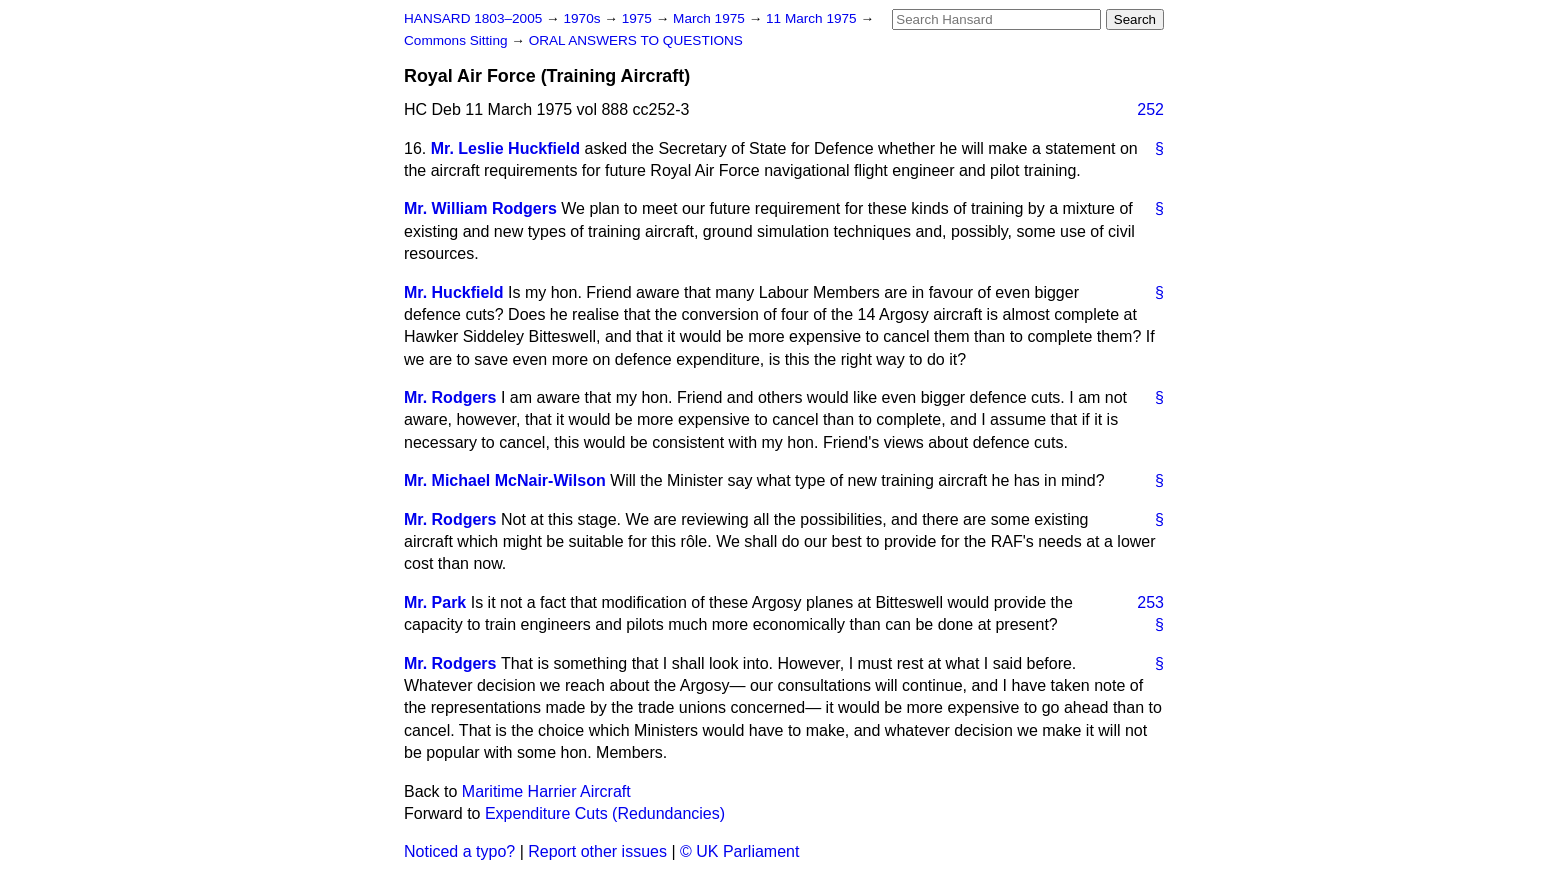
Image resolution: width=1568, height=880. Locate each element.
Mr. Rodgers (450, 397)
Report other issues (597, 851)
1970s (583, 18)
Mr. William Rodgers (480, 208)
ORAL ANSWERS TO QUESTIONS (636, 40)
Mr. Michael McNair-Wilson (505, 480)
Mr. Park (435, 602)
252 (1150, 109)
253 (1150, 602)
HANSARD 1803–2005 (473, 18)
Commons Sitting (457, 40)
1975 (639, 18)
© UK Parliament (739, 851)
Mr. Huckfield (454, 292)
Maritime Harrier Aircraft (546, 791)
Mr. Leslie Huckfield (505, 148)
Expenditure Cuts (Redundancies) (605, 813)
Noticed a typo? (459, 851)
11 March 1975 (813, 18)
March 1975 (711, 18)
